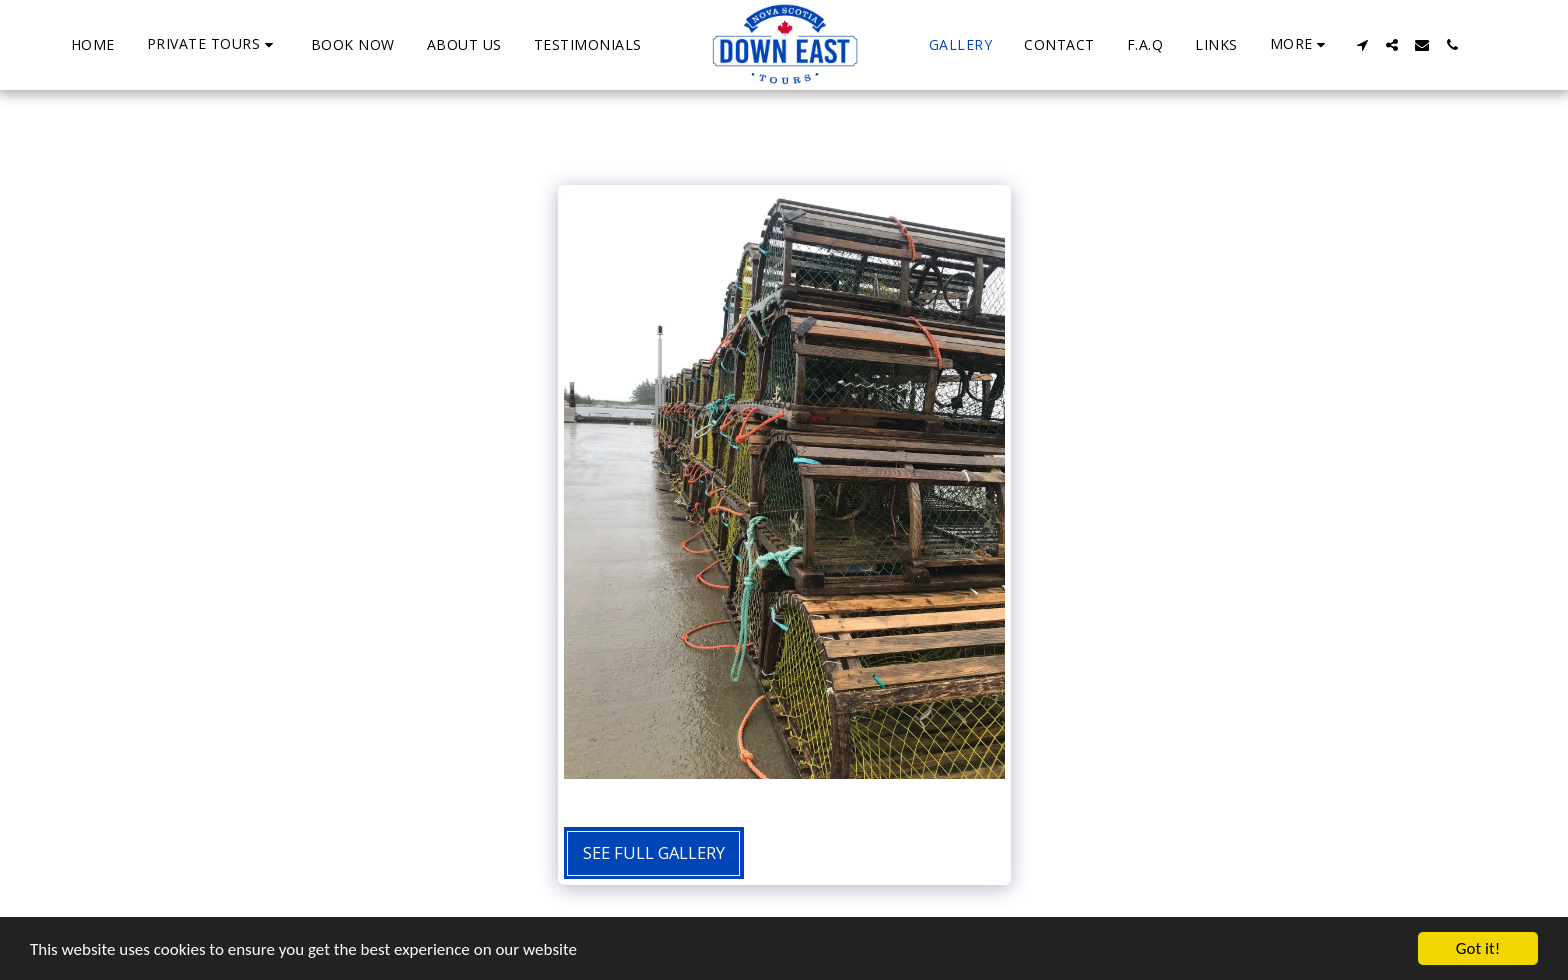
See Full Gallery (654, 852)
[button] (213, 44)
